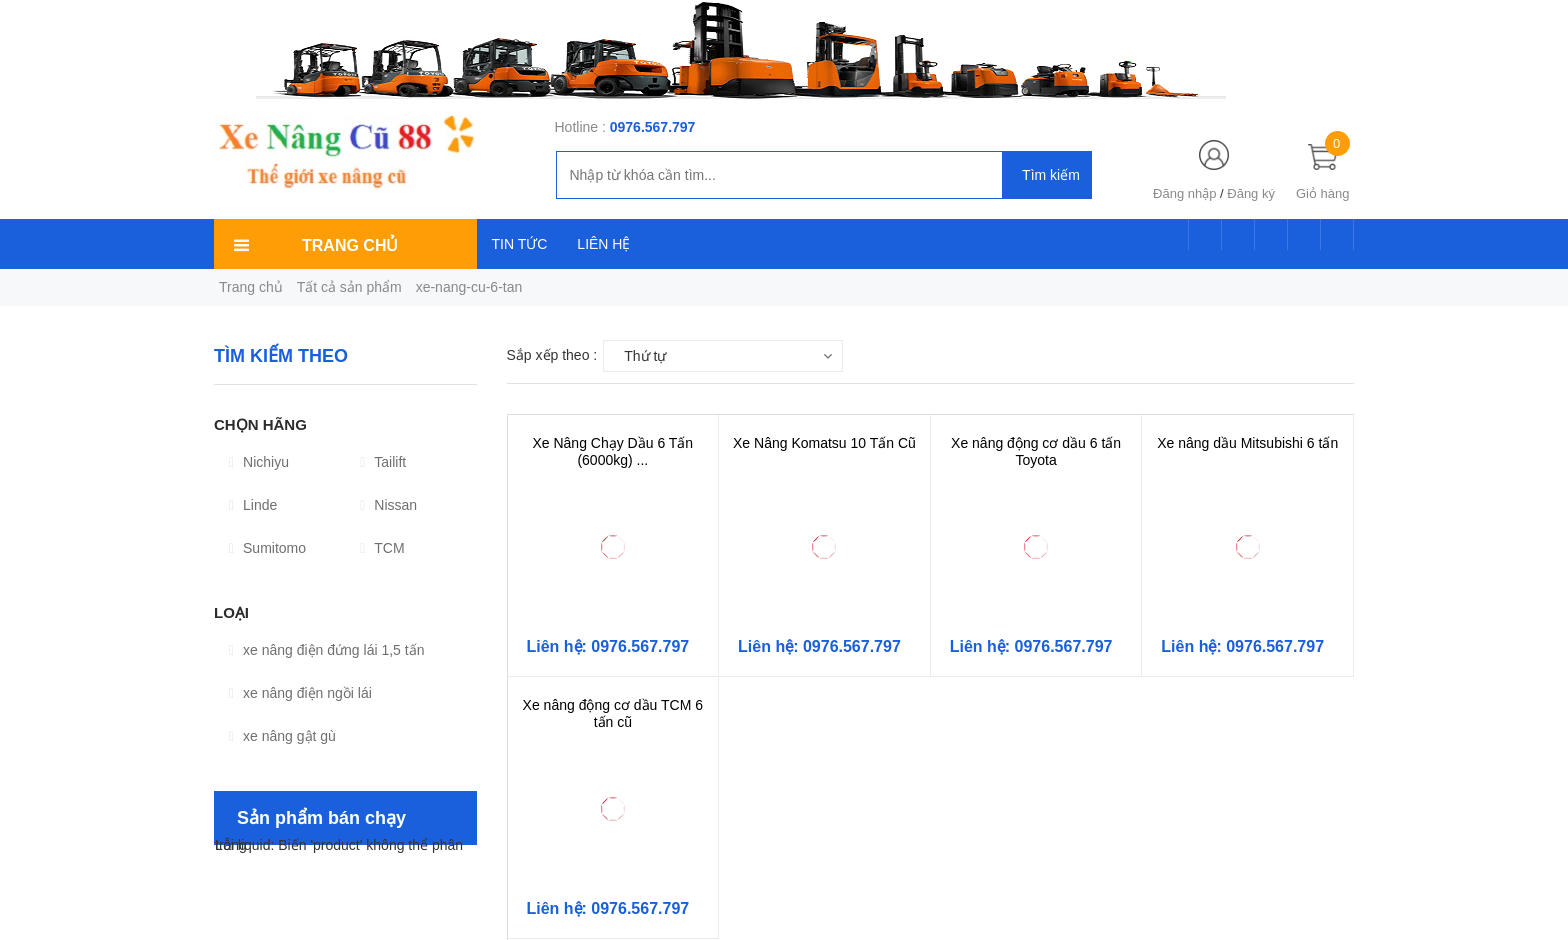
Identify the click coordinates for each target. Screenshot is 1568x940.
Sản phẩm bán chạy (321, 818)
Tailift (383, 462)
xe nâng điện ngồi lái (300, 693)
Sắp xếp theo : (552, 355)
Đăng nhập (1184, 193)
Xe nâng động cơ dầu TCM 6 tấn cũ (613, 713)
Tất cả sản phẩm (349, 287)
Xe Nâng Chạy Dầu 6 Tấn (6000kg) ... (612, 451)
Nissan (388, 505)
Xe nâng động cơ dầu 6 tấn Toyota (1036, 451)
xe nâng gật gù (282, 736)
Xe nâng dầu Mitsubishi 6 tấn (1247, 443)
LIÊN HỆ (603, 244)
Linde (253, 505)
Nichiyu (259, 462)
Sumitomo (267, 548)
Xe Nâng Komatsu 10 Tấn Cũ (824, 443)
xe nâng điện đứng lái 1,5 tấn (326, 650)
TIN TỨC (520, 244)
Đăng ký (1251, 193)
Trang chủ (251, 287)
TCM (382, 548)
